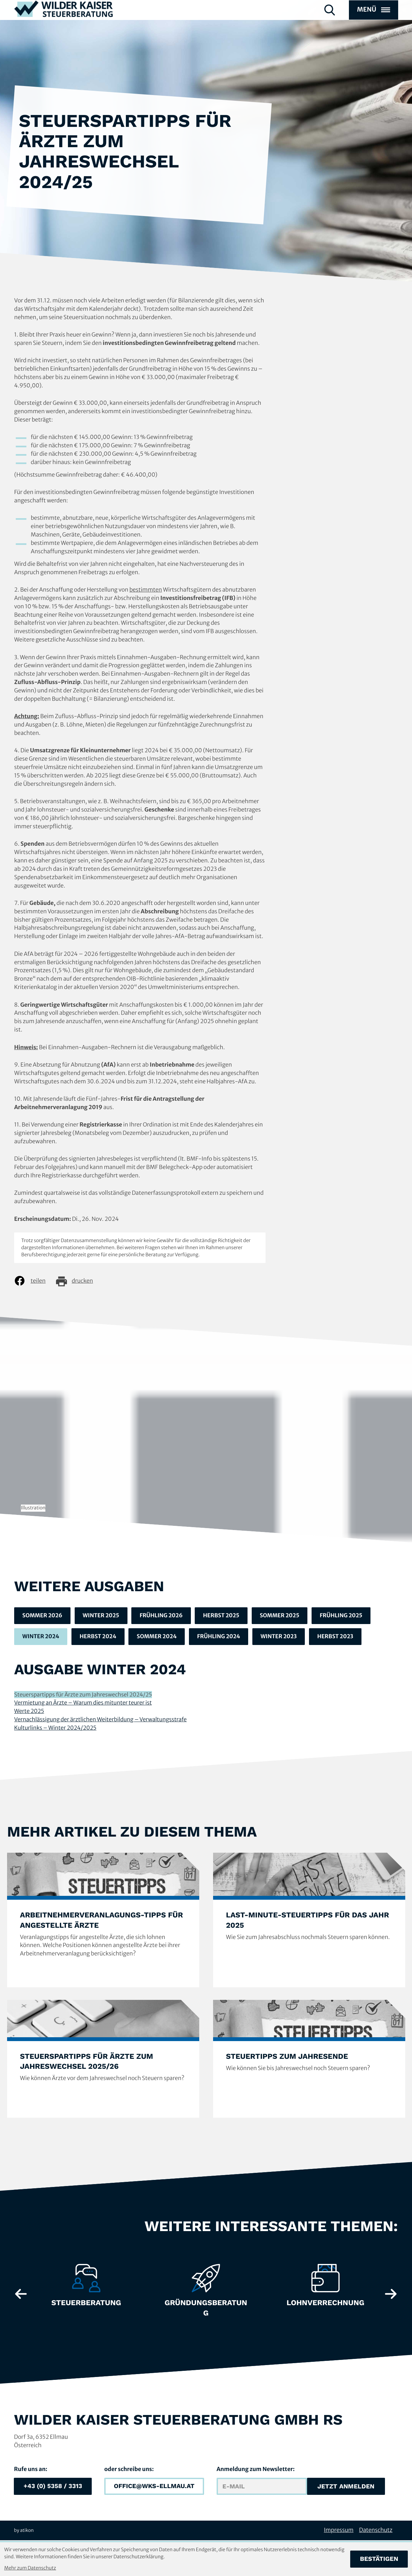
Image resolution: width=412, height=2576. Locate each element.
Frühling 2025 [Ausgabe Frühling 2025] (348, 1615)
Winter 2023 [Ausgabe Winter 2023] (284, 1636)
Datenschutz (375, 2530)
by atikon (23, 2531)
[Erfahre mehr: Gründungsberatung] (206, 2294)
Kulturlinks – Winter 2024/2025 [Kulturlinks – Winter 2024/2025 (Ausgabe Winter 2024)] (56, 1728)
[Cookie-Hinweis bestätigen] (379, 2559)
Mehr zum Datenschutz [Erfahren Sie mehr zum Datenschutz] (30, 2568)
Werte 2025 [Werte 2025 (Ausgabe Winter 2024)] (29, 1712)
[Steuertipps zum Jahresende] (309, 2060)
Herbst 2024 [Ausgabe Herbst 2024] (99, 1636)
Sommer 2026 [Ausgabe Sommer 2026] (42, 1615)
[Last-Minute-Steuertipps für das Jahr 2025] (309, 1921)
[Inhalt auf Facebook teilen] (34, 1281)
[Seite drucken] (78, 1281)
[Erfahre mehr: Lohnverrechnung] (325, 2289)
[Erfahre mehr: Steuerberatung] (86, 2289)
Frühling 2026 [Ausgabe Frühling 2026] (164, 1615)
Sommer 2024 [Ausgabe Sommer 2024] (159, 1636)
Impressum (338, 2530)
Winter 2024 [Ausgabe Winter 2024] (41, 1636)
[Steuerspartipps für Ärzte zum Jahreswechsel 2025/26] (103, 2060)
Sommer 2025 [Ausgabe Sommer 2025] (285, 1615)
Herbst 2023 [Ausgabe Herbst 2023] (342, 1636)
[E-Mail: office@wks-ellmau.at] (154, 2487)
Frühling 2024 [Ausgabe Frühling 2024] (223, 1636)
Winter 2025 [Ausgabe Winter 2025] (102, 1615)
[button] (53, 2487)
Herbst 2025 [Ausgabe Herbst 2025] (225, 1615)
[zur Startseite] (63, 22)
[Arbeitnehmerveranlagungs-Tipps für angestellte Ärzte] (103, 1921)
